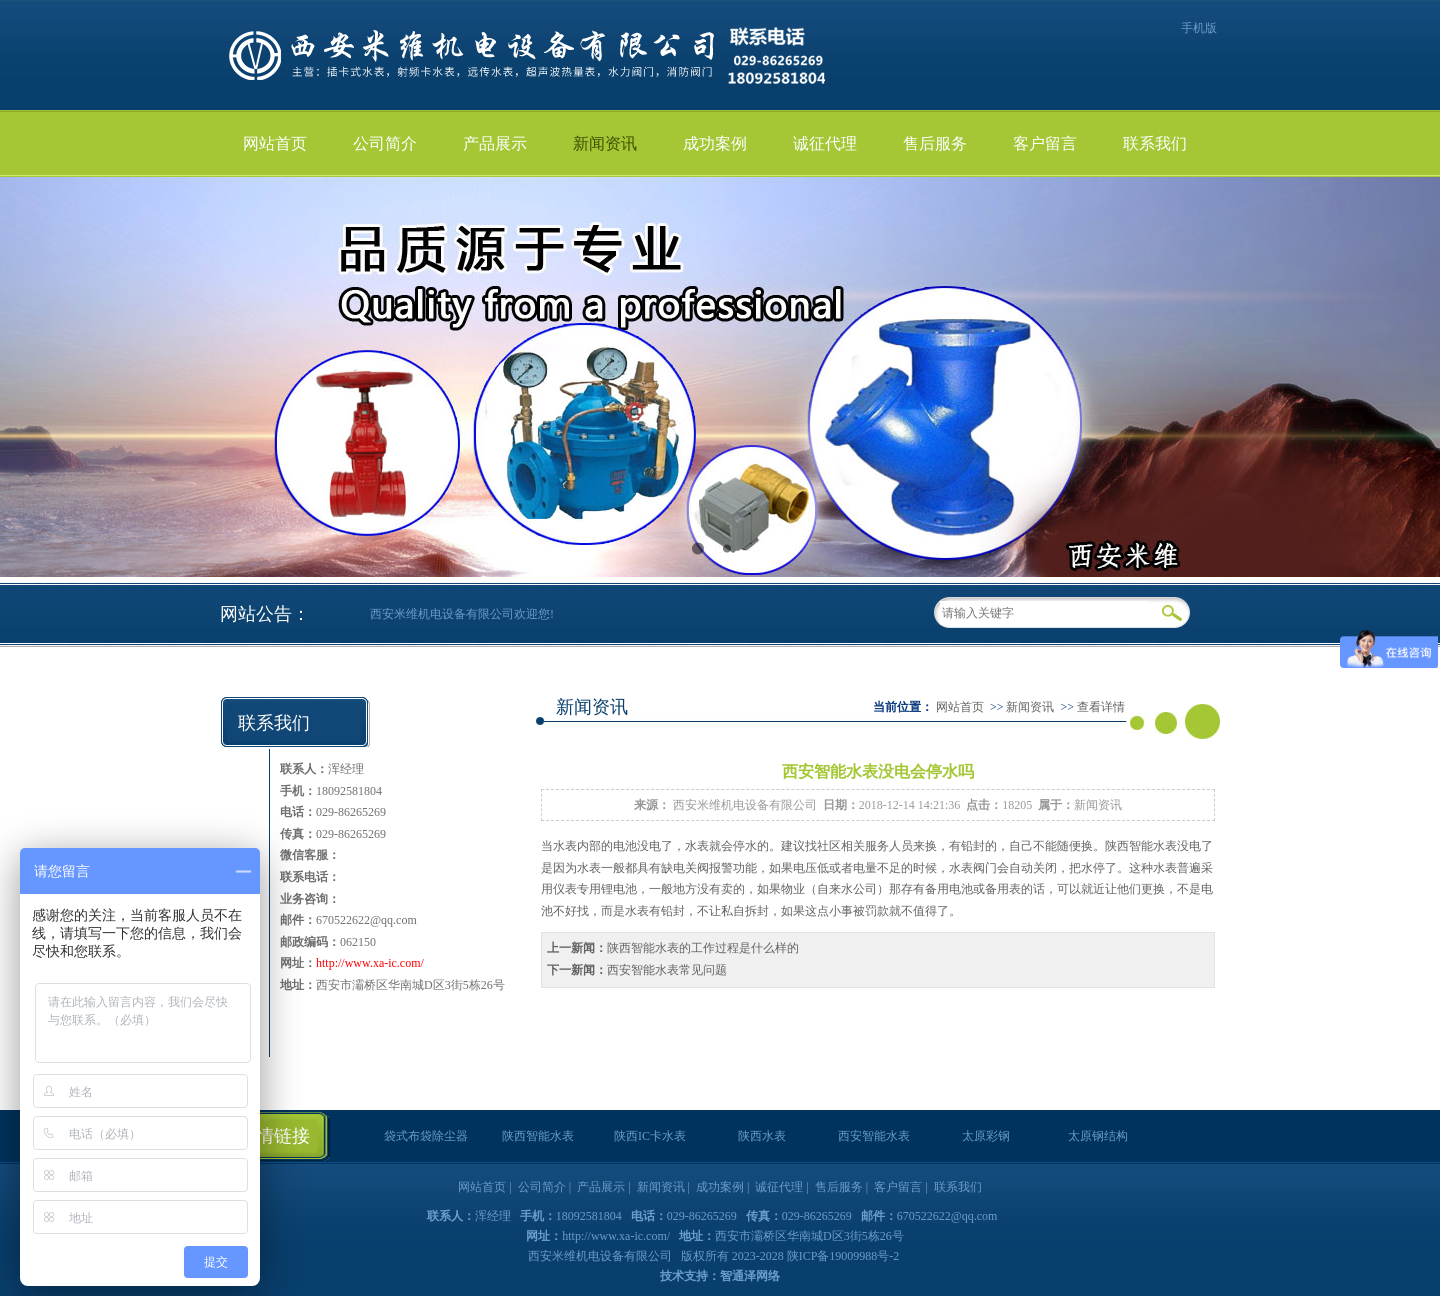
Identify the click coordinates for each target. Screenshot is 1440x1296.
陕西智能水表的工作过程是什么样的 (703, 948)
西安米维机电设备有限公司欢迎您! (462, 614)
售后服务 (935, 143)
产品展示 (495, 143)
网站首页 (275, 143)
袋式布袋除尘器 (426, 1136)
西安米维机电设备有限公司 (745, 805)
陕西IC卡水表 (650, 1136)
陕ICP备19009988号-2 (843, 1256)
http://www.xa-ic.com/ (370, 963)
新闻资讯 (605, 143)
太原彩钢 (986, 1136)
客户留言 (1045, 143)
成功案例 (715, 143)
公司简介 (385, 143)
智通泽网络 (750, 1276)
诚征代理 (825, 143)
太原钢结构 (1098, 1136)
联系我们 (1155, 143)
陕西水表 (762, 1136)
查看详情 (1101, 707)
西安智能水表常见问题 (667, 970)
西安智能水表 (874, 1136)
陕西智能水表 (1141, 846)
